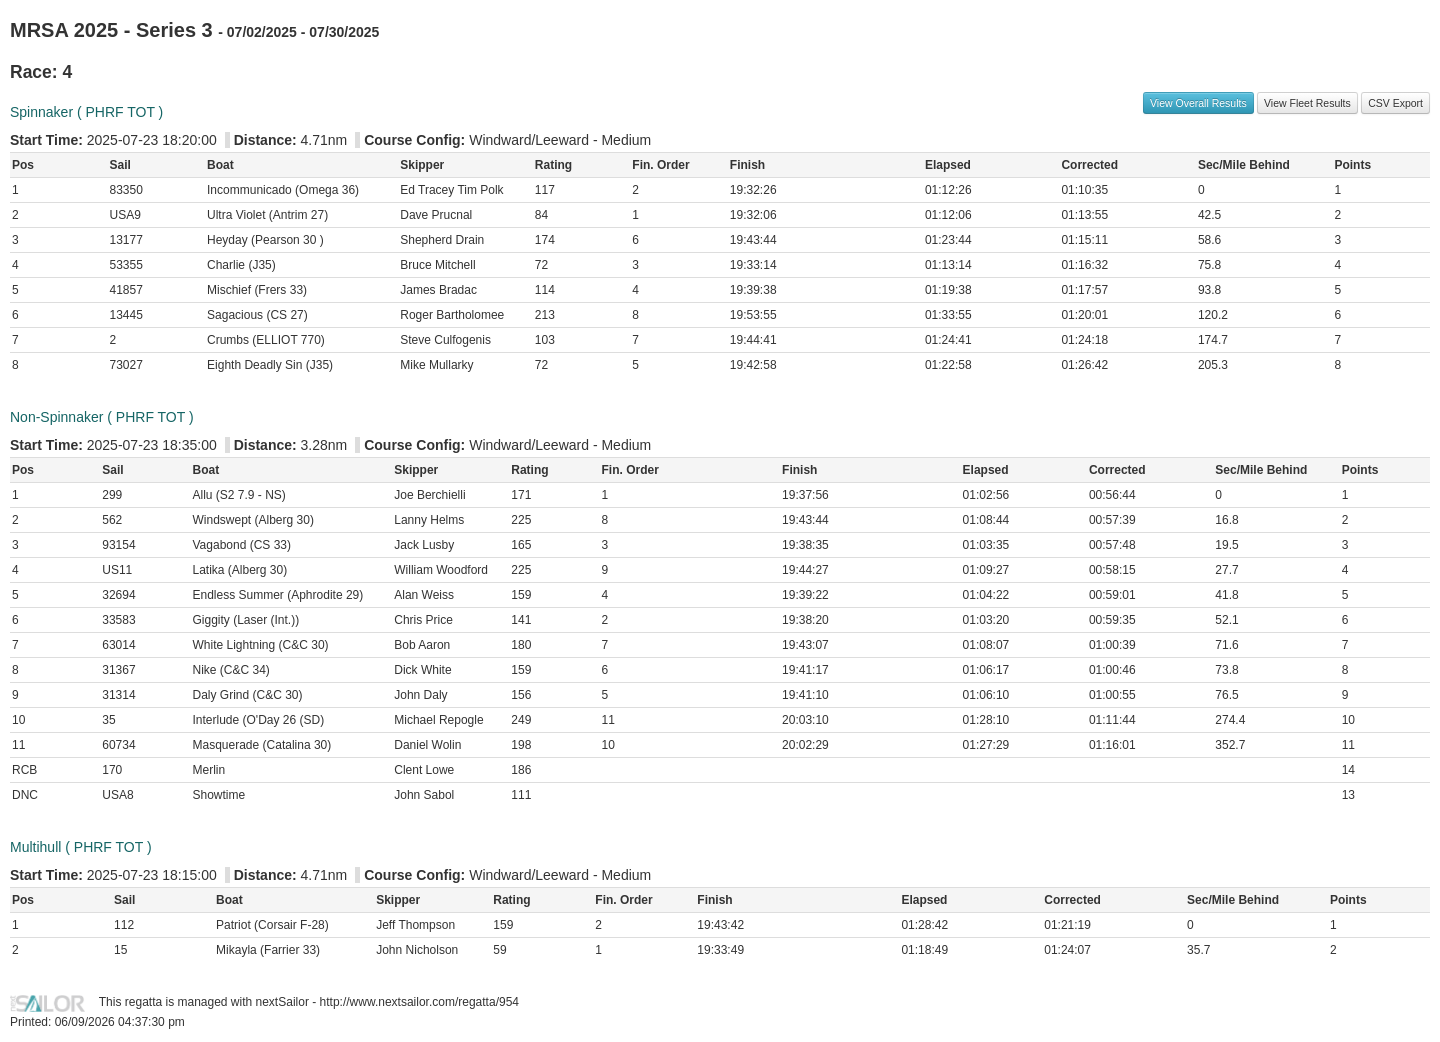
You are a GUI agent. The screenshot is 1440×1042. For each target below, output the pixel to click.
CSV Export (1395, 103)
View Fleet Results (1307, 103)
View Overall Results (1198, 103)
